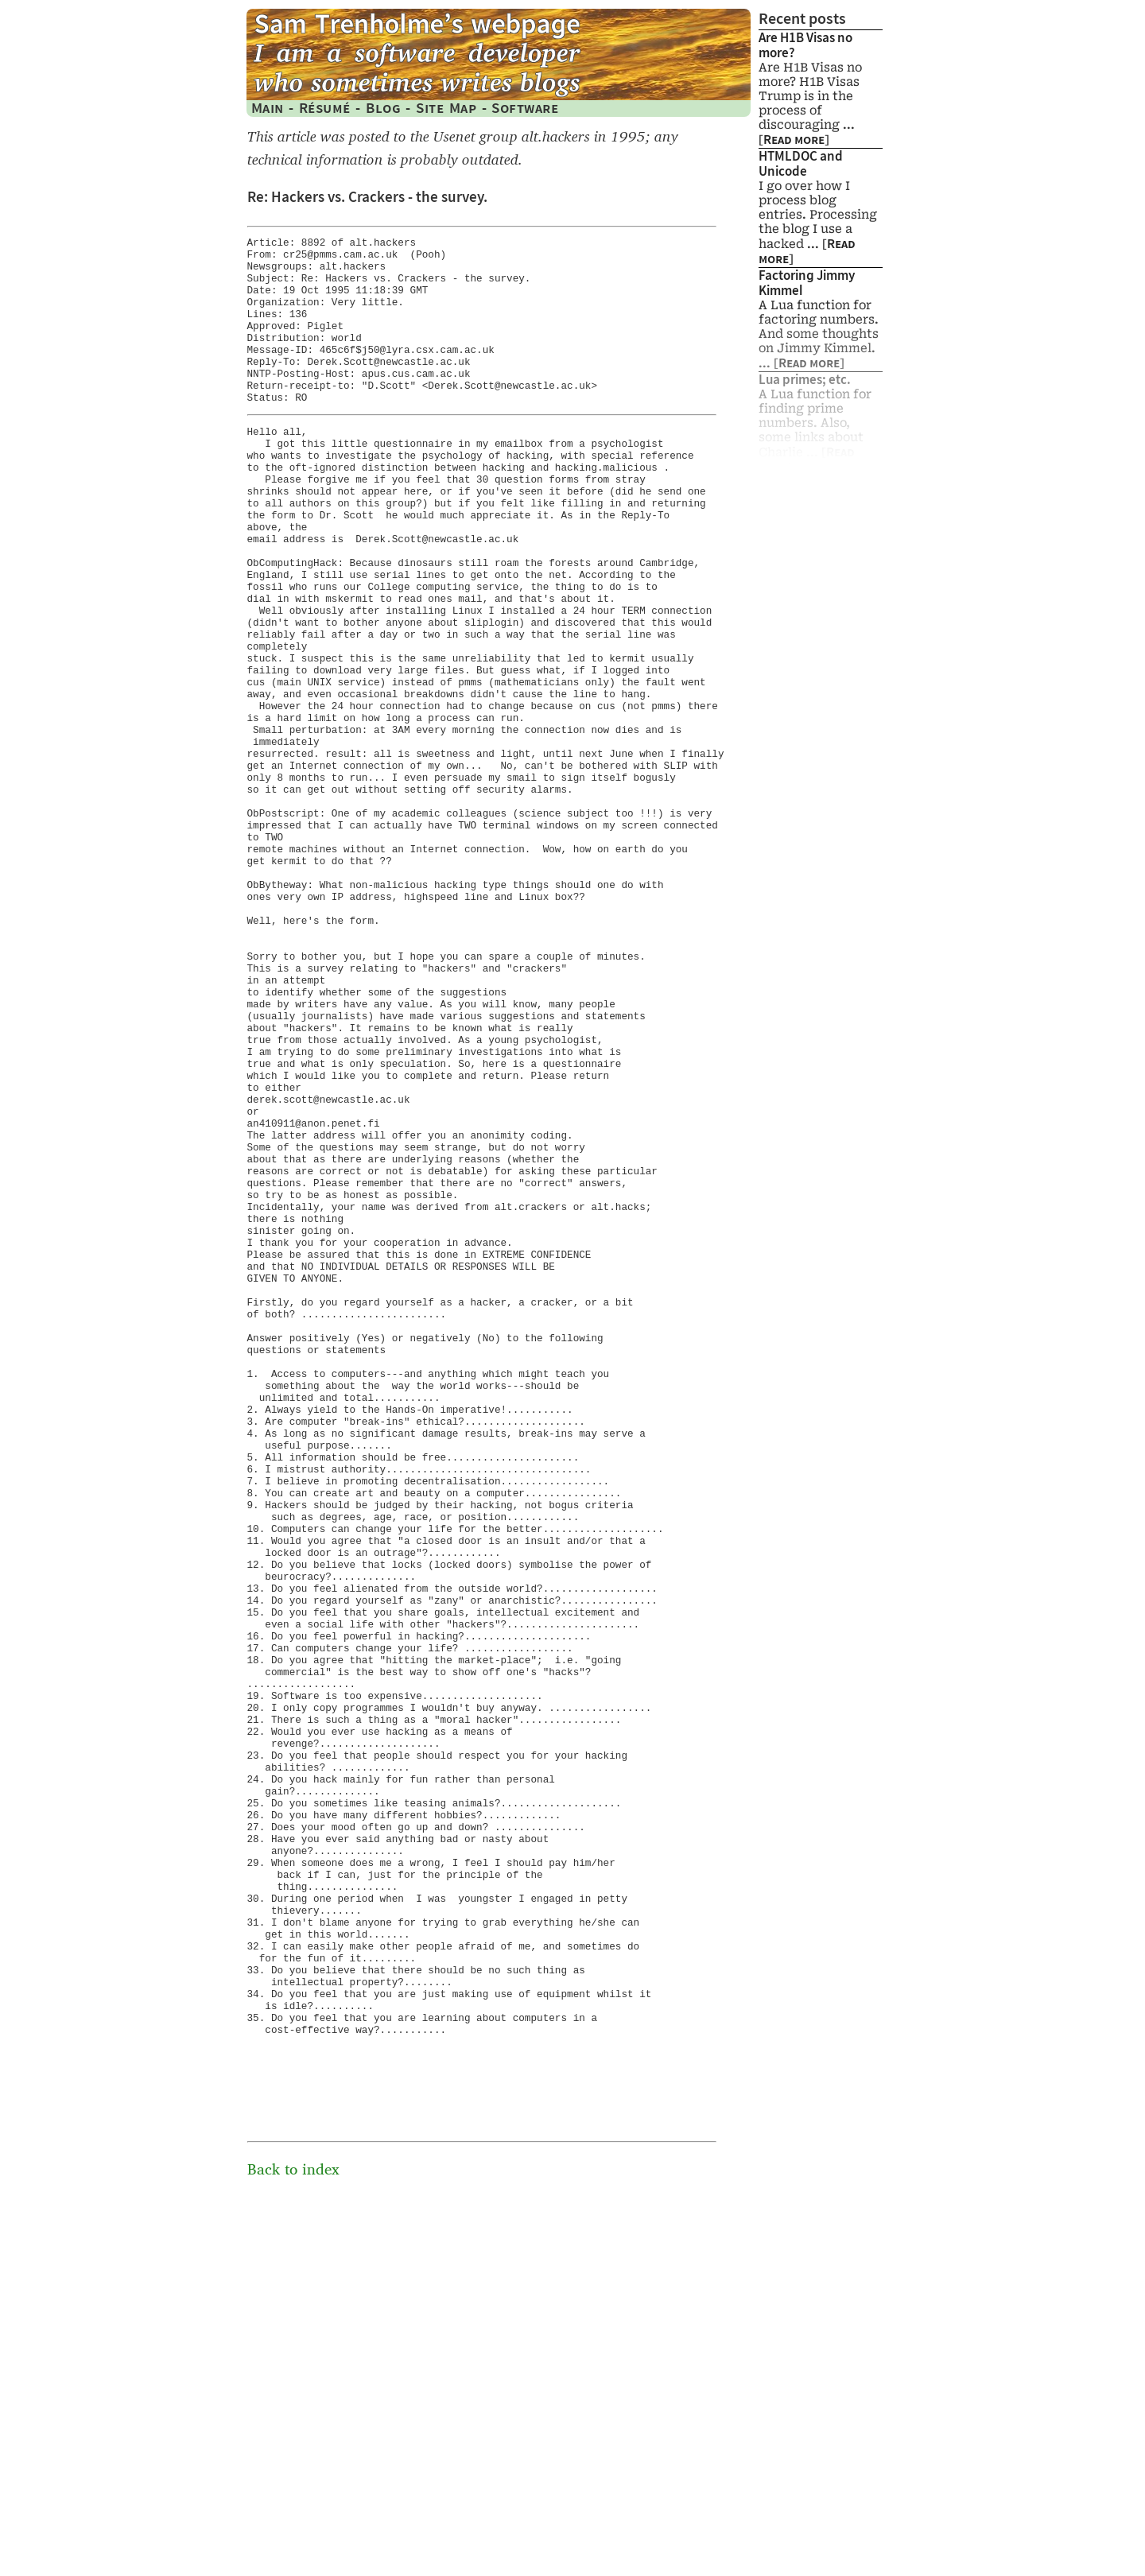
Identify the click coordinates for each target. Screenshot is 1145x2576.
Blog (383, 107)
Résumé (325, 107)
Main (267, 107)
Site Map (446, 107)
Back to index (293, 2544)
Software (524, 107)
